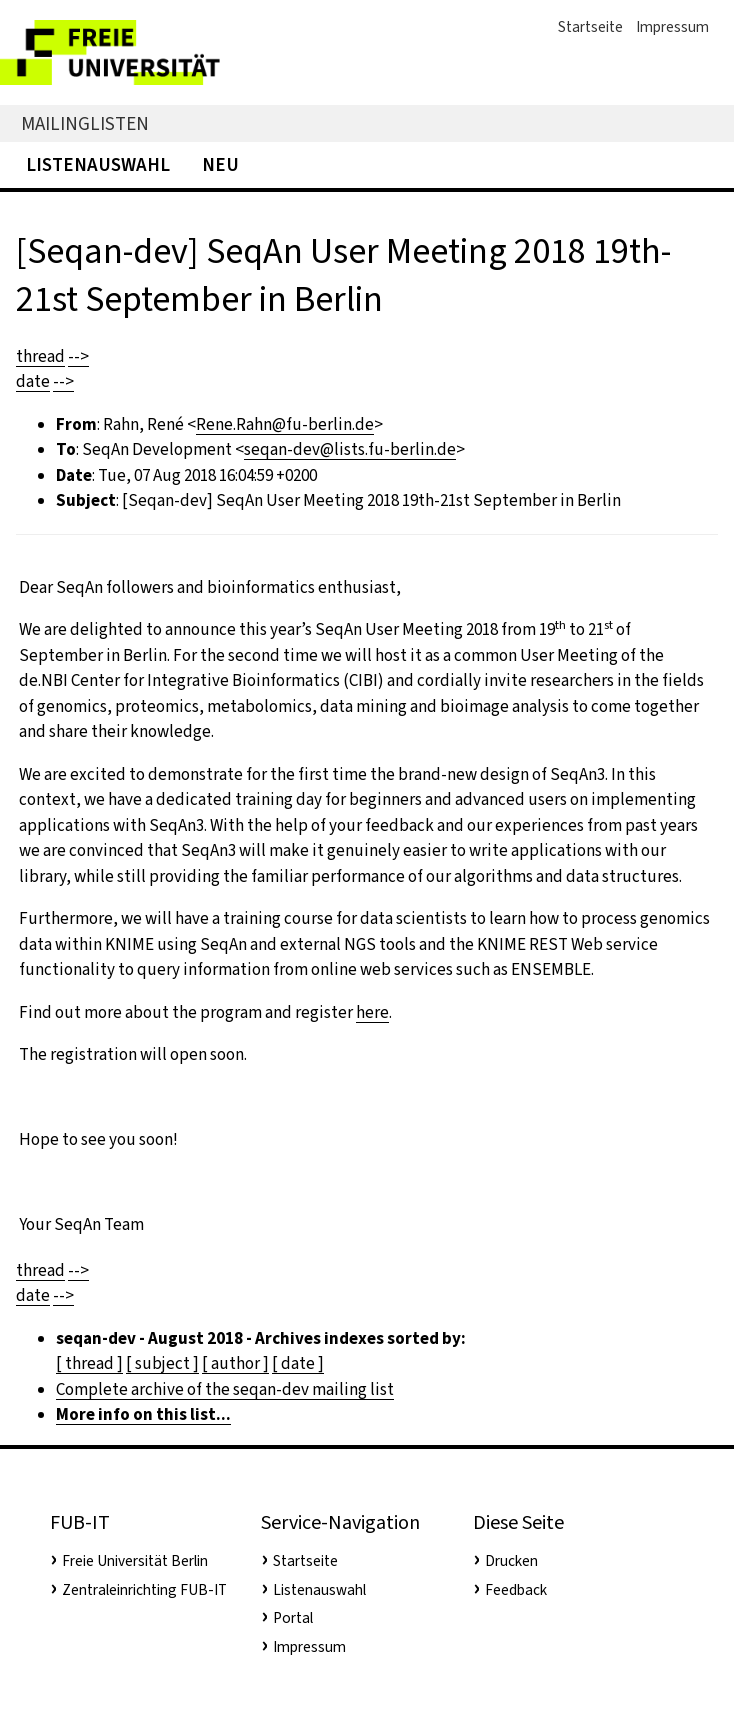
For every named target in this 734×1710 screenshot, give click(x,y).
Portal (293, 1618)
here (372, 1012)
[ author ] (235, 1363)
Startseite (590, 27)
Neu (220, 164)
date (33, 381)
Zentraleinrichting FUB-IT (144, 1590)
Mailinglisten (85, 123)
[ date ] (298, 1363)
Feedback (516, 1590)
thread (40, 356)
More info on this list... (143, 1414)
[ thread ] (89, 1363)
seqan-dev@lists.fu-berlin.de (350, 449)
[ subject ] (162, 1363)
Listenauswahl (98, 164)
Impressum (672, 27)
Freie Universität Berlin (135, 1561)
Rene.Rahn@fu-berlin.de (285, 424)
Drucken (511, 1561)
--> (78, 356)
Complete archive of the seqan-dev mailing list (225, 1389)
